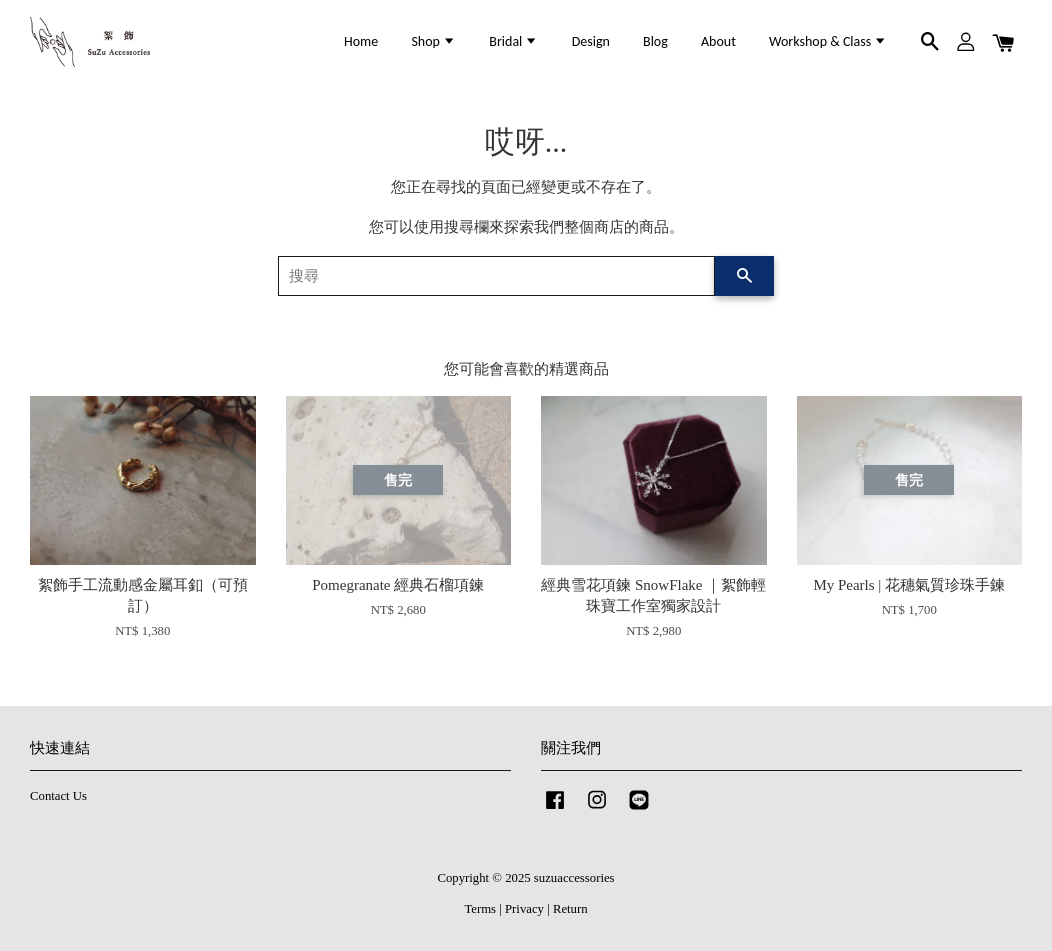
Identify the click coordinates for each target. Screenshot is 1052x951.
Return (570, 909)
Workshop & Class (828, 41)
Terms (480, 909)
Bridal (513, 41)
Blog (655, 41)
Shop (433, 41)
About (718, 41)
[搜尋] (496, 276)
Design (591, 41)
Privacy (524, 909)
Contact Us (58, 796)
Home (361, 41)
